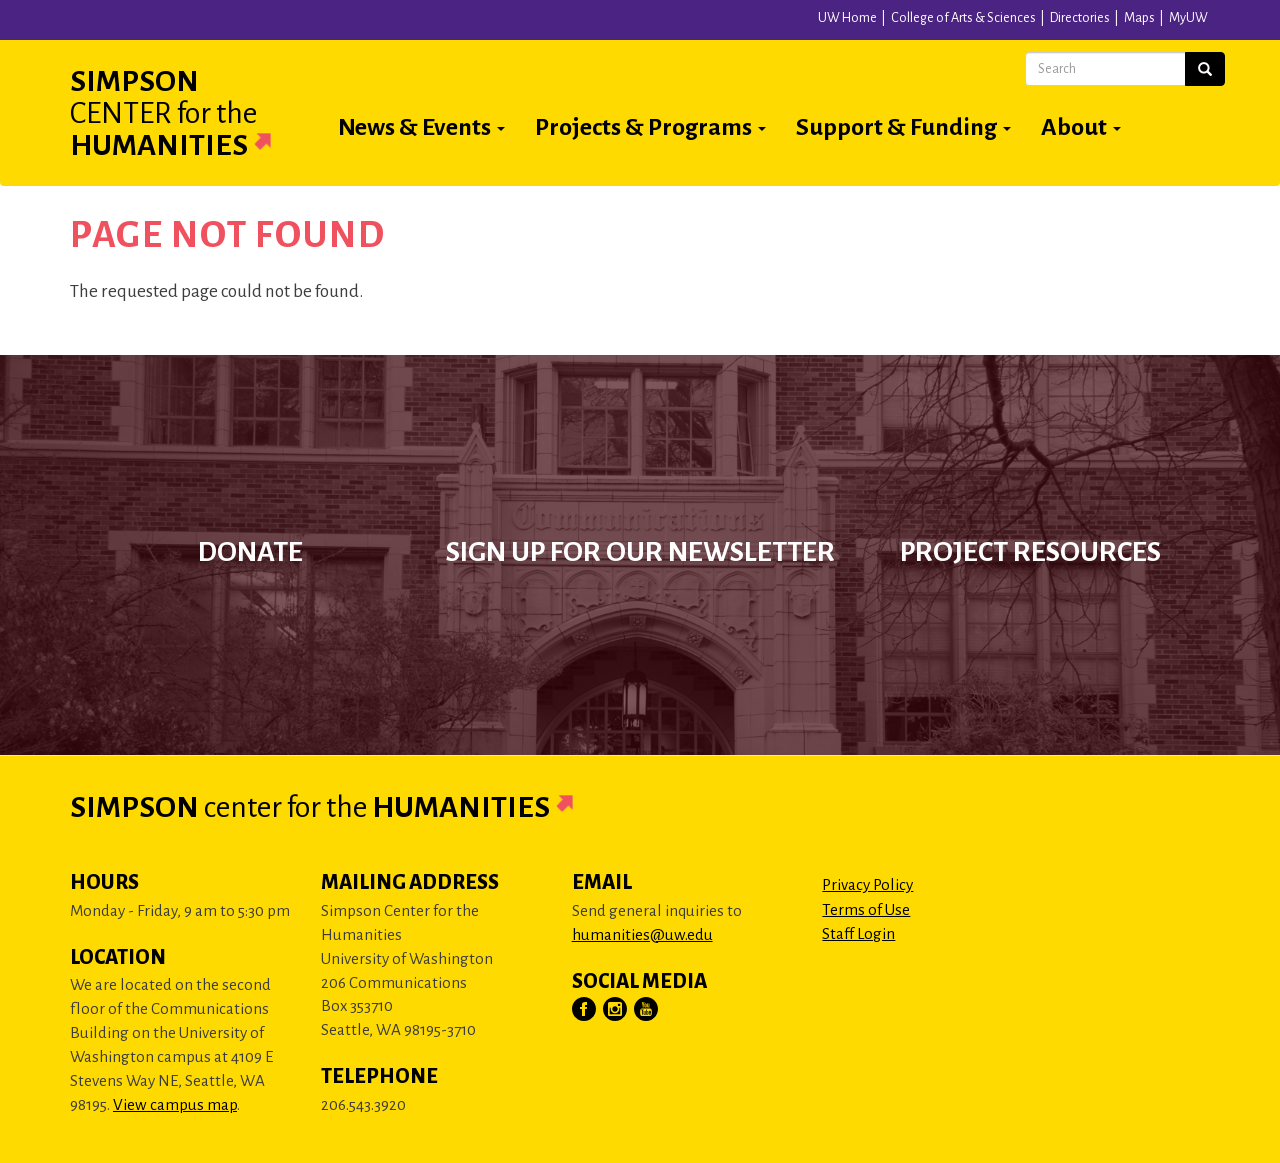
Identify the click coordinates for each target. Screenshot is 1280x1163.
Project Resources (1030, 552)
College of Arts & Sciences (963, 18)
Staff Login (858, 933)
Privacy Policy (867, 884)
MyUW (1188, 18)
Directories (1080, 18)
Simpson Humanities (195, 113)
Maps (1139, 18)
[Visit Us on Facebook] (585, 1010)
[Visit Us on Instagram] (616, 1010)
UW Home (847, 18)
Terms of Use (866, 909)
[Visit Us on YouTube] (647, 1010)
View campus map (175, 1104)
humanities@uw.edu (642, 934)
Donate (250, 552)
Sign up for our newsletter (640, 552)
